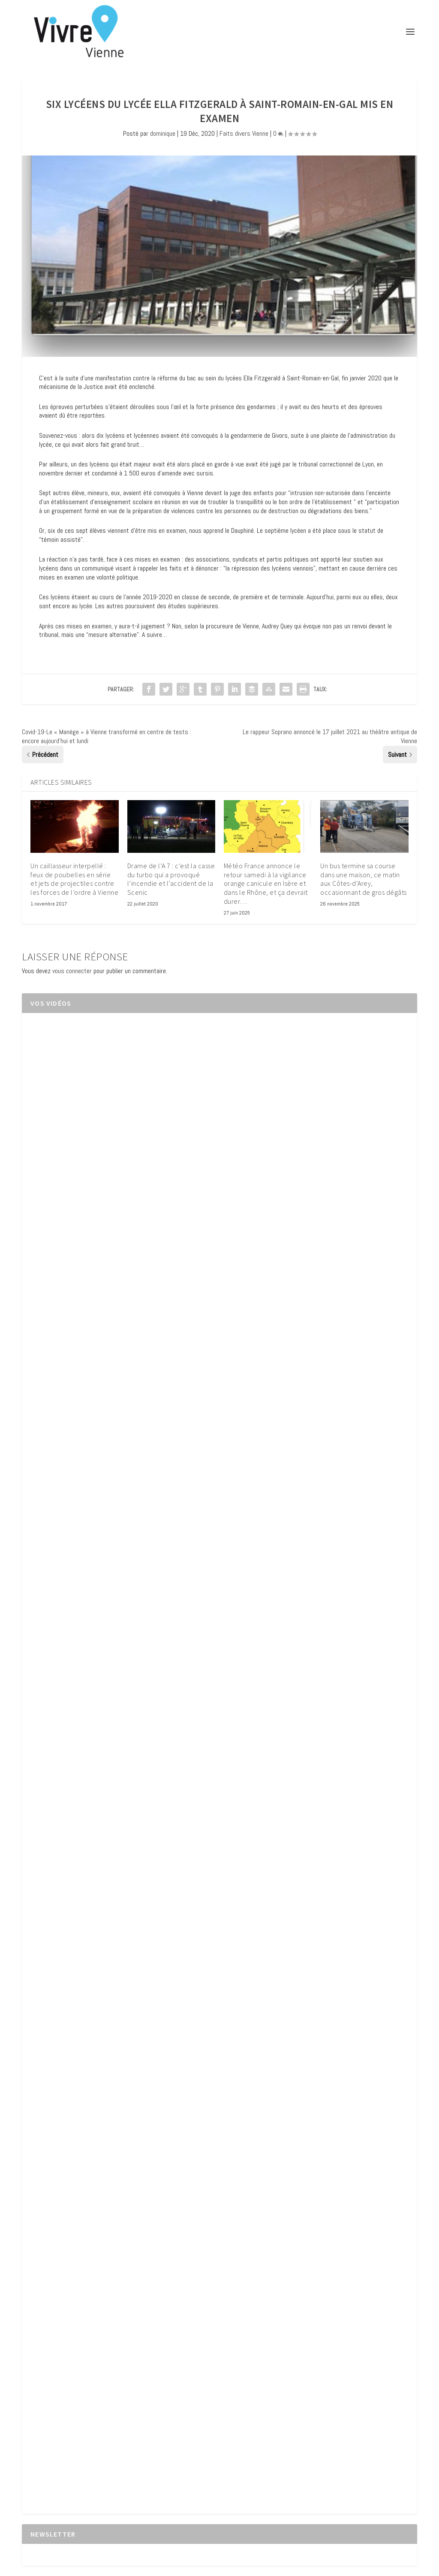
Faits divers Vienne (244, 133)
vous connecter (72, 970)
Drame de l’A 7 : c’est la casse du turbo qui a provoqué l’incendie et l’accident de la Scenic (171, 879)
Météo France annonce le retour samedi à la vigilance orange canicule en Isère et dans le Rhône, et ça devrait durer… (266, 883)
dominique (162, 133)
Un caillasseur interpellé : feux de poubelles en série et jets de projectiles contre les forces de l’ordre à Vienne (74, 879)
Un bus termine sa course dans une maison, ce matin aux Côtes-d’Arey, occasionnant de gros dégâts (363, 879)
